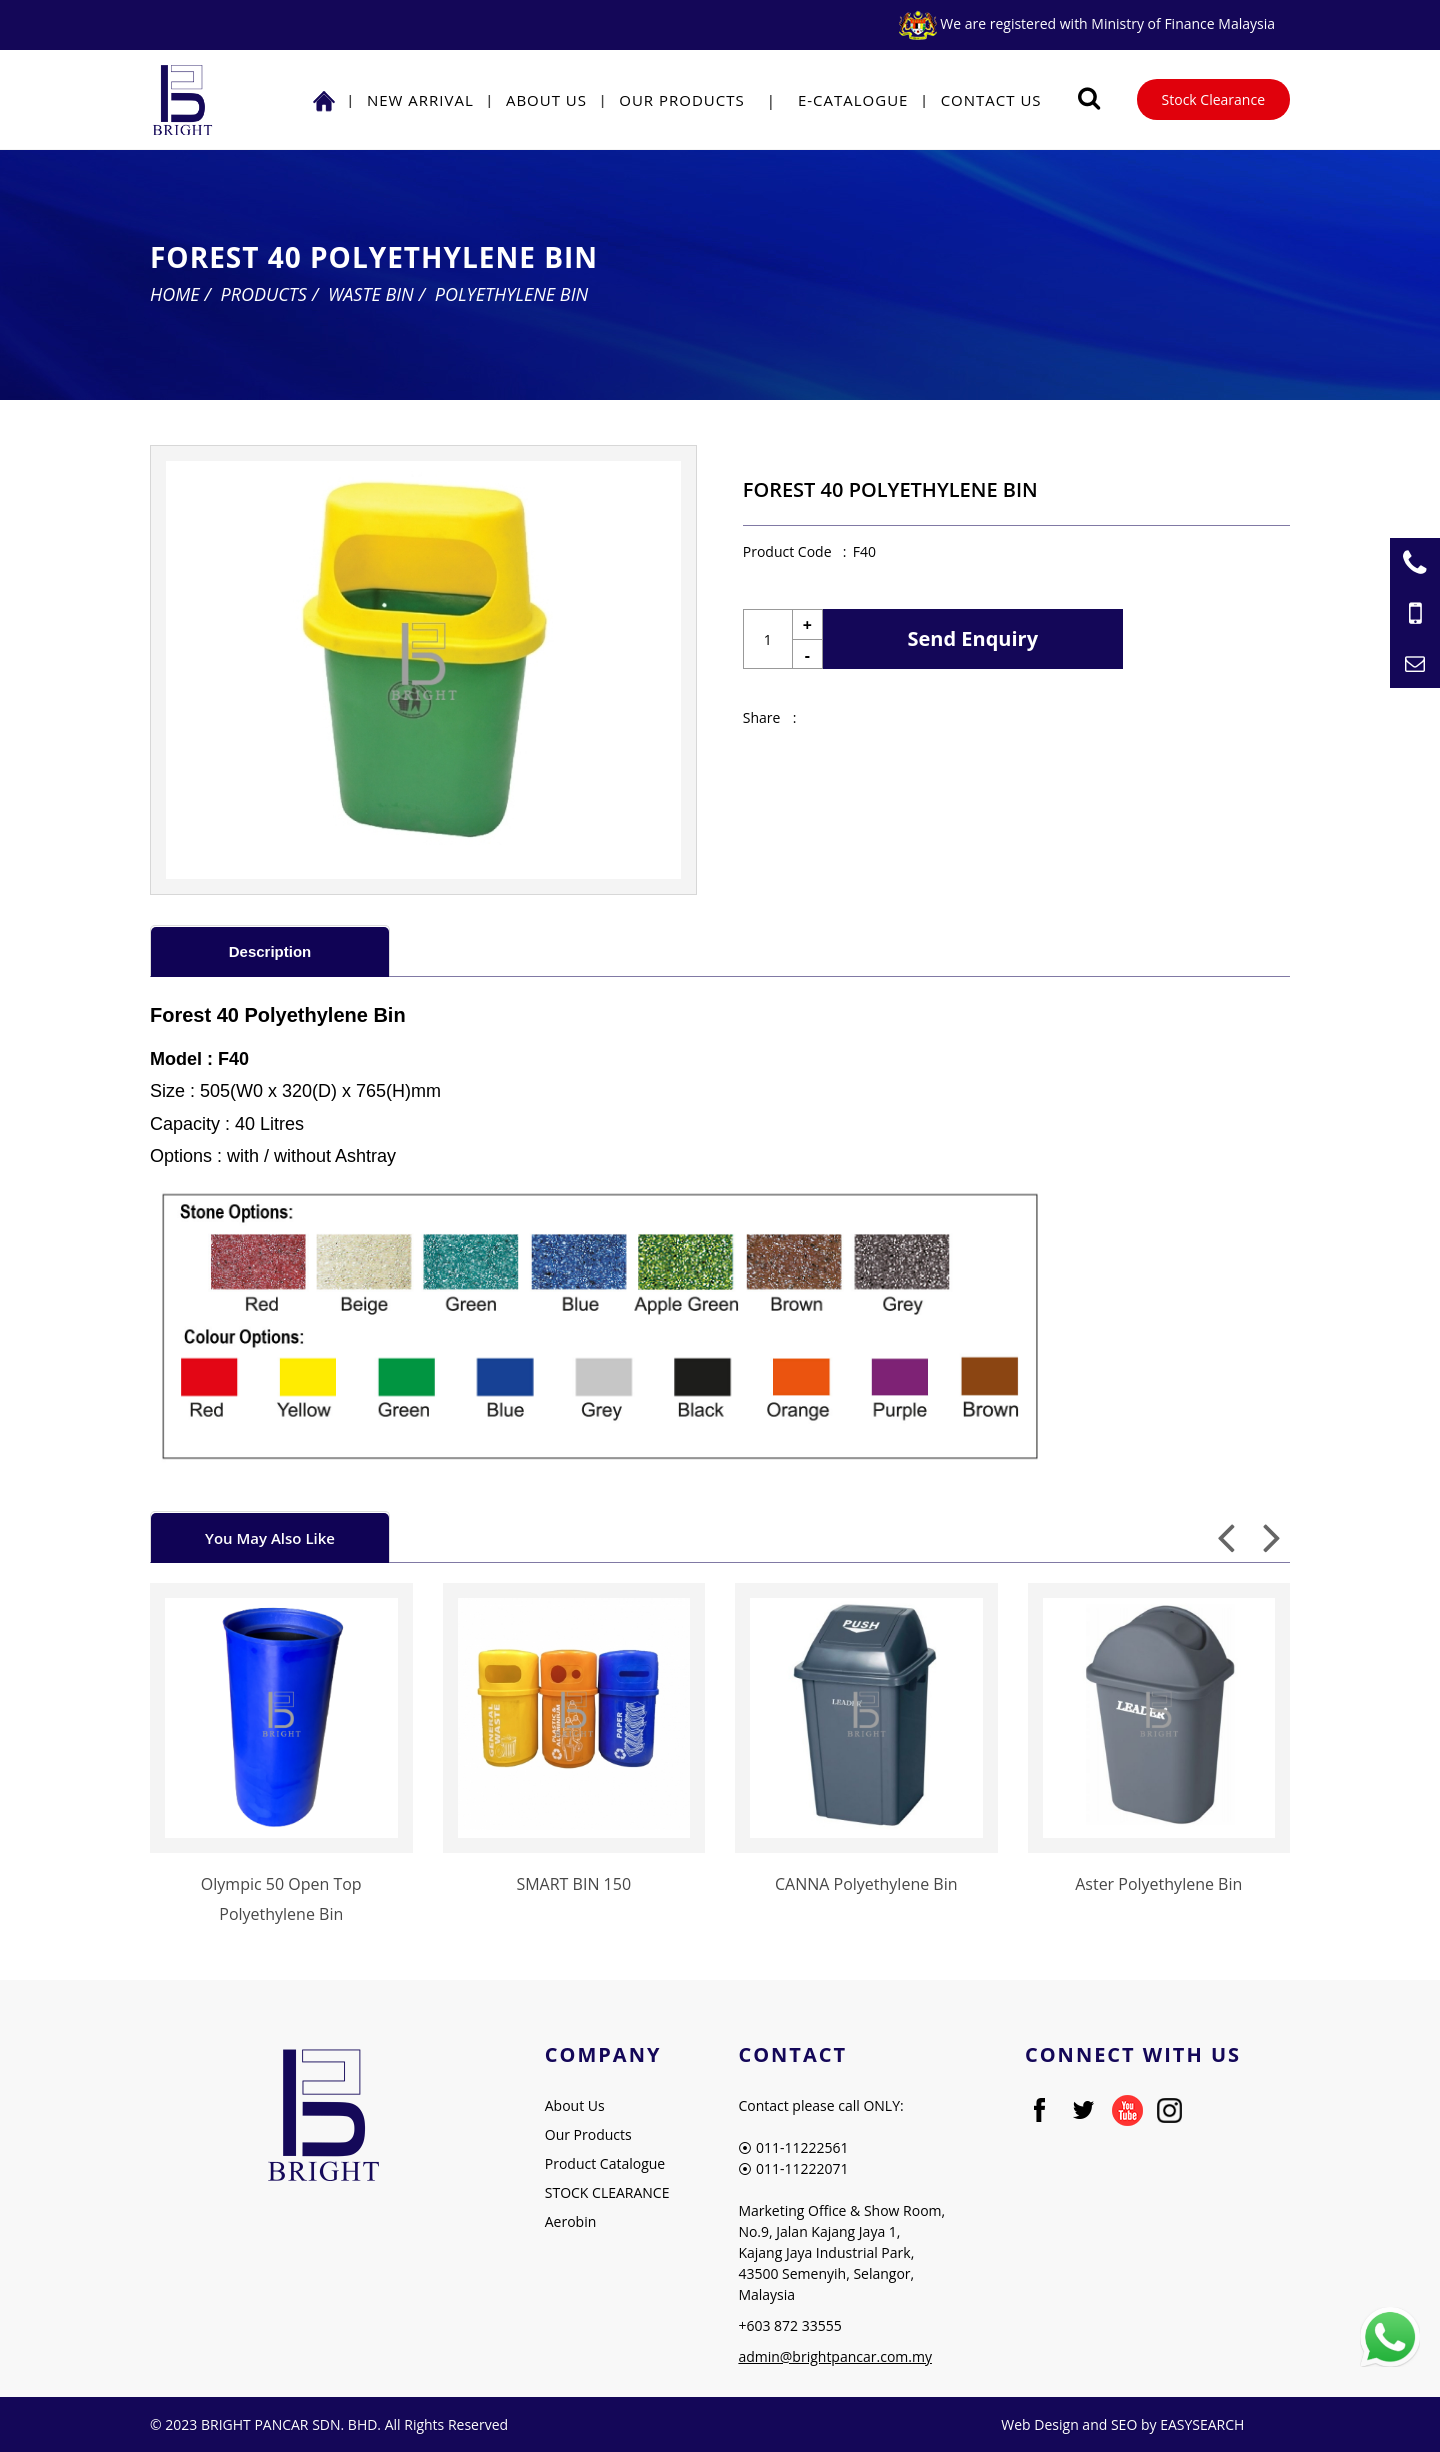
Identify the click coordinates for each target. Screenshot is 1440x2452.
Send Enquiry (973, 638)
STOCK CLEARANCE (607, 2192)
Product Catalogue (605, 2163)
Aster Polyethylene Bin (1158, 1884)
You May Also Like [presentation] (270, 1538)
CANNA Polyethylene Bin (866, 1884)
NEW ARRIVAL (420, 100)
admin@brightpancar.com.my (835, 2356)
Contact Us (991, 100)
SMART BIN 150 (573, 1884)
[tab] (270, 950)
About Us (546, 100)
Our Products (681, 100)
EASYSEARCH (1202, 2424)
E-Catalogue (853, 100)
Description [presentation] (270, 951)
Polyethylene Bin (511, 294)
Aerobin (571, 2221)
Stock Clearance (1213, 99)
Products (264, 294)
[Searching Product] (1089, 98)
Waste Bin (371, 294)
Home (175, 294)
